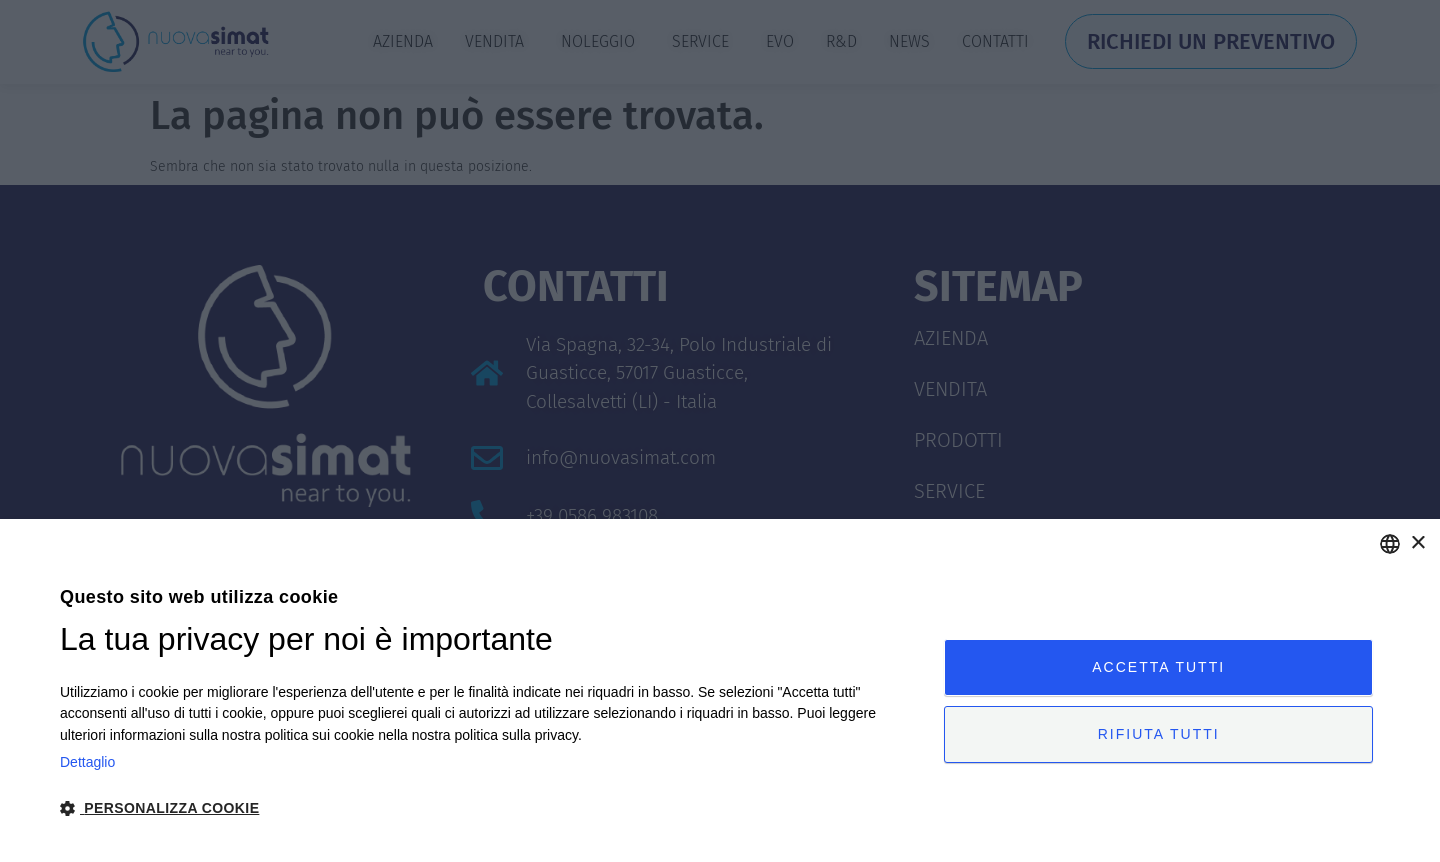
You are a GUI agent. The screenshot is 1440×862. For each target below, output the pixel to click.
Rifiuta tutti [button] (1159, 734)
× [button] (1417, 543)
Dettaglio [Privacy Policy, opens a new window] (87, 762)
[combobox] (1390, 544)
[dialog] (720, 690)
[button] (489, 808)
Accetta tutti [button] (1158, 667)
